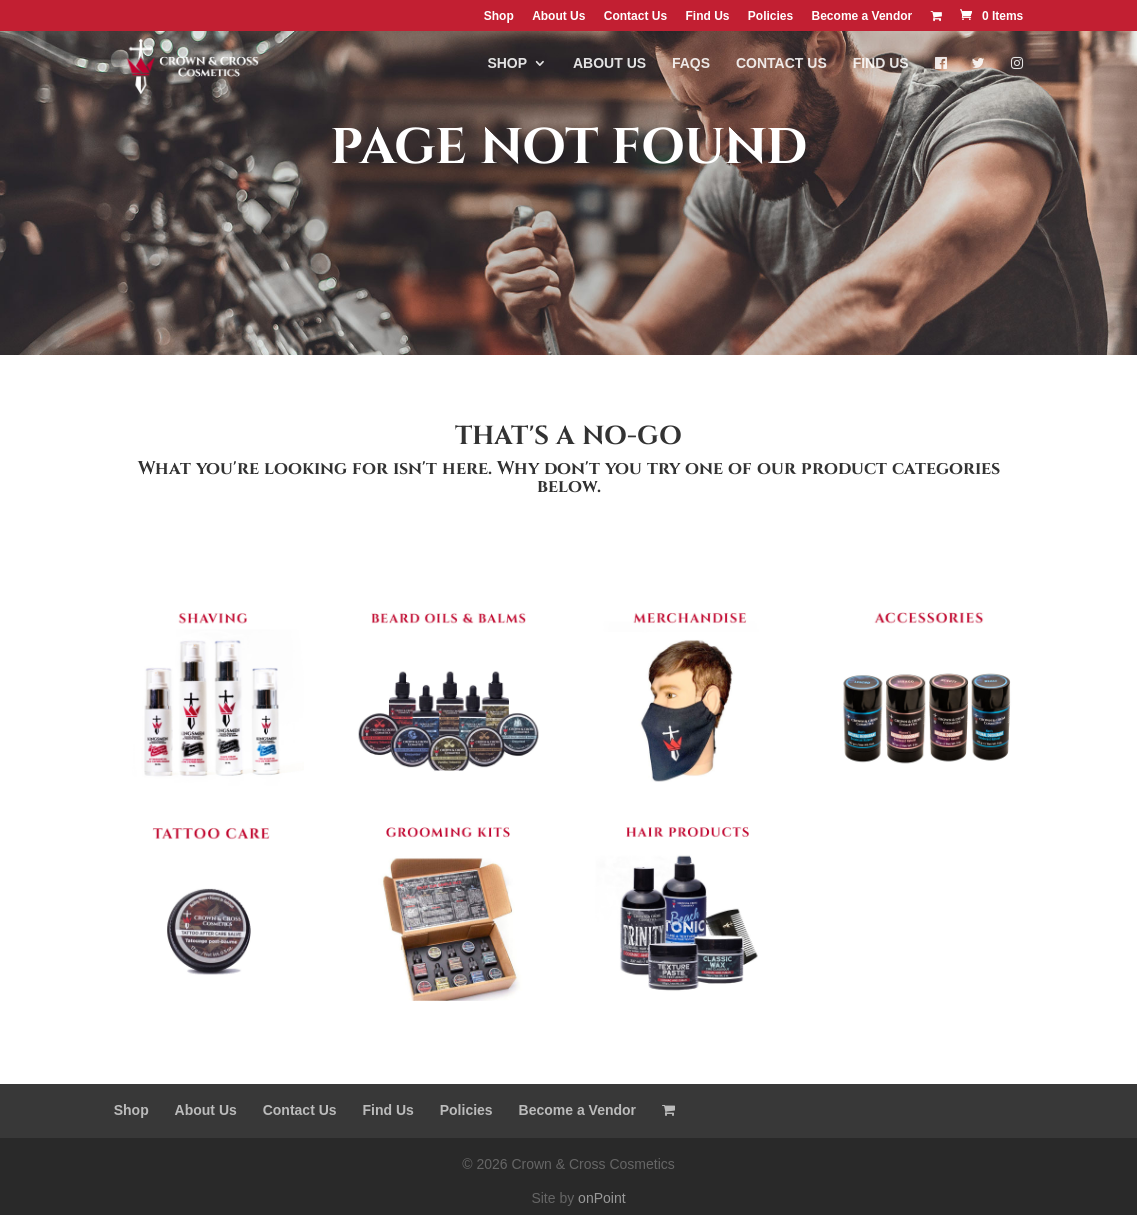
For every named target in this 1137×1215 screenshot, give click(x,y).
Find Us (707, 16)
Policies (770, 16)
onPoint (601, 1198)
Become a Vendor (862, 16)
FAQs (691, 71)
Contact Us (635, 16)
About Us (558, 16)
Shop (499, 16)
